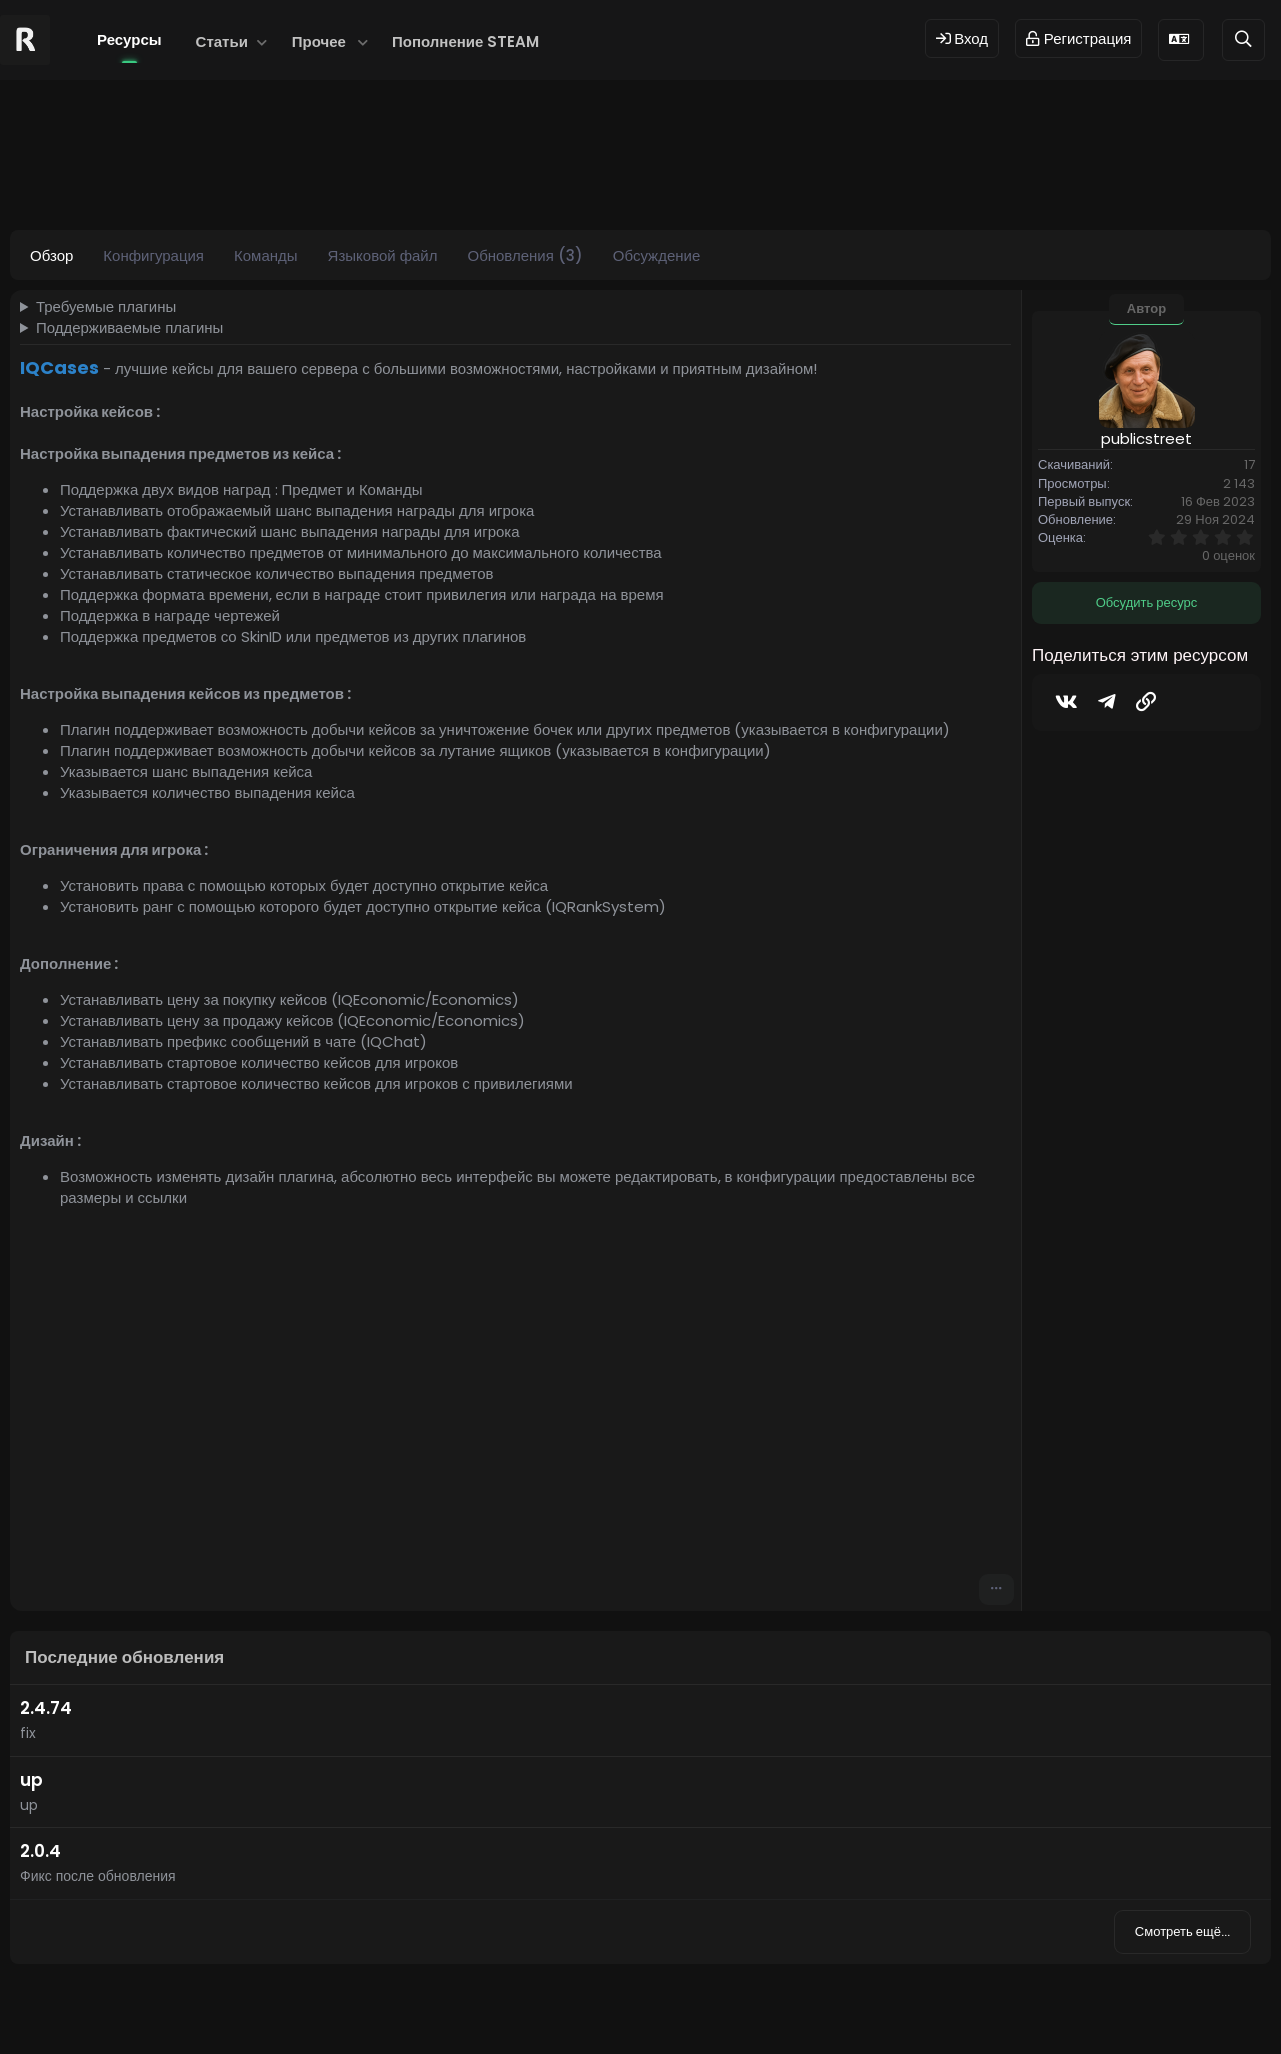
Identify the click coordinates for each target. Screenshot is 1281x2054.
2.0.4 (40, 1851)
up (31, 1780)
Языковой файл (383, 255)
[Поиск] (1243, 39)
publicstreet (136, 175)
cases (377, 175)
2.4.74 (46, 1708)
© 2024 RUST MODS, (628, 2006)
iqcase (435, 175)
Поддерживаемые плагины (129, 327)
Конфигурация (153, 255)
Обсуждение (656, 255)
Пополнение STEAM (465, 41)
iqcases (499, 175)
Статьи (222, 41)
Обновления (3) (524, 255)
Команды (266, 255)
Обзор (51, 255)
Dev (707, 2006)
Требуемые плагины (106, 306)
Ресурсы (129, 39)
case (325, 175)
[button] (262, 41)
